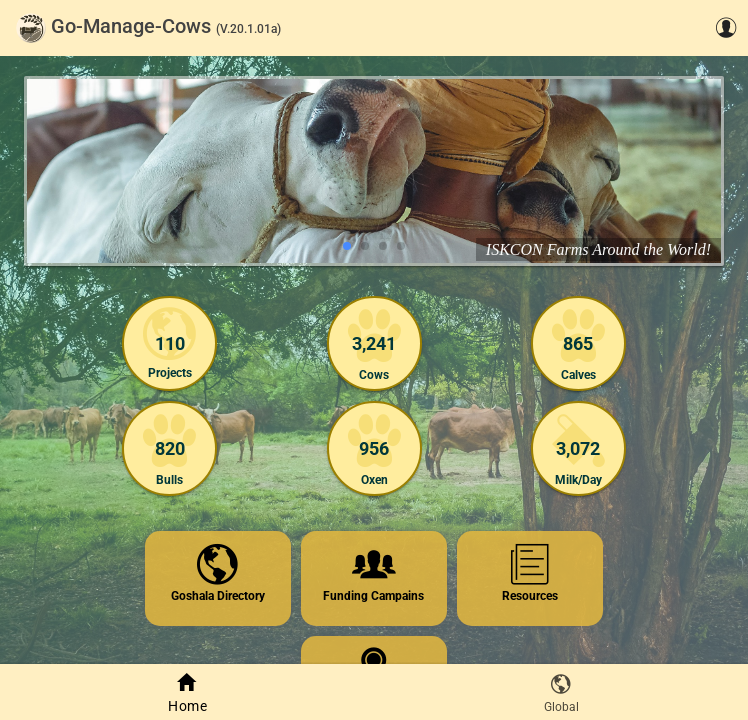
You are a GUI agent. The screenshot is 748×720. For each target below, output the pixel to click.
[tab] (187, 692)
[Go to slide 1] (347, 246)
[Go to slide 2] (365, 246)
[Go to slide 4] (401, 246)
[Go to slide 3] (383, 246)
